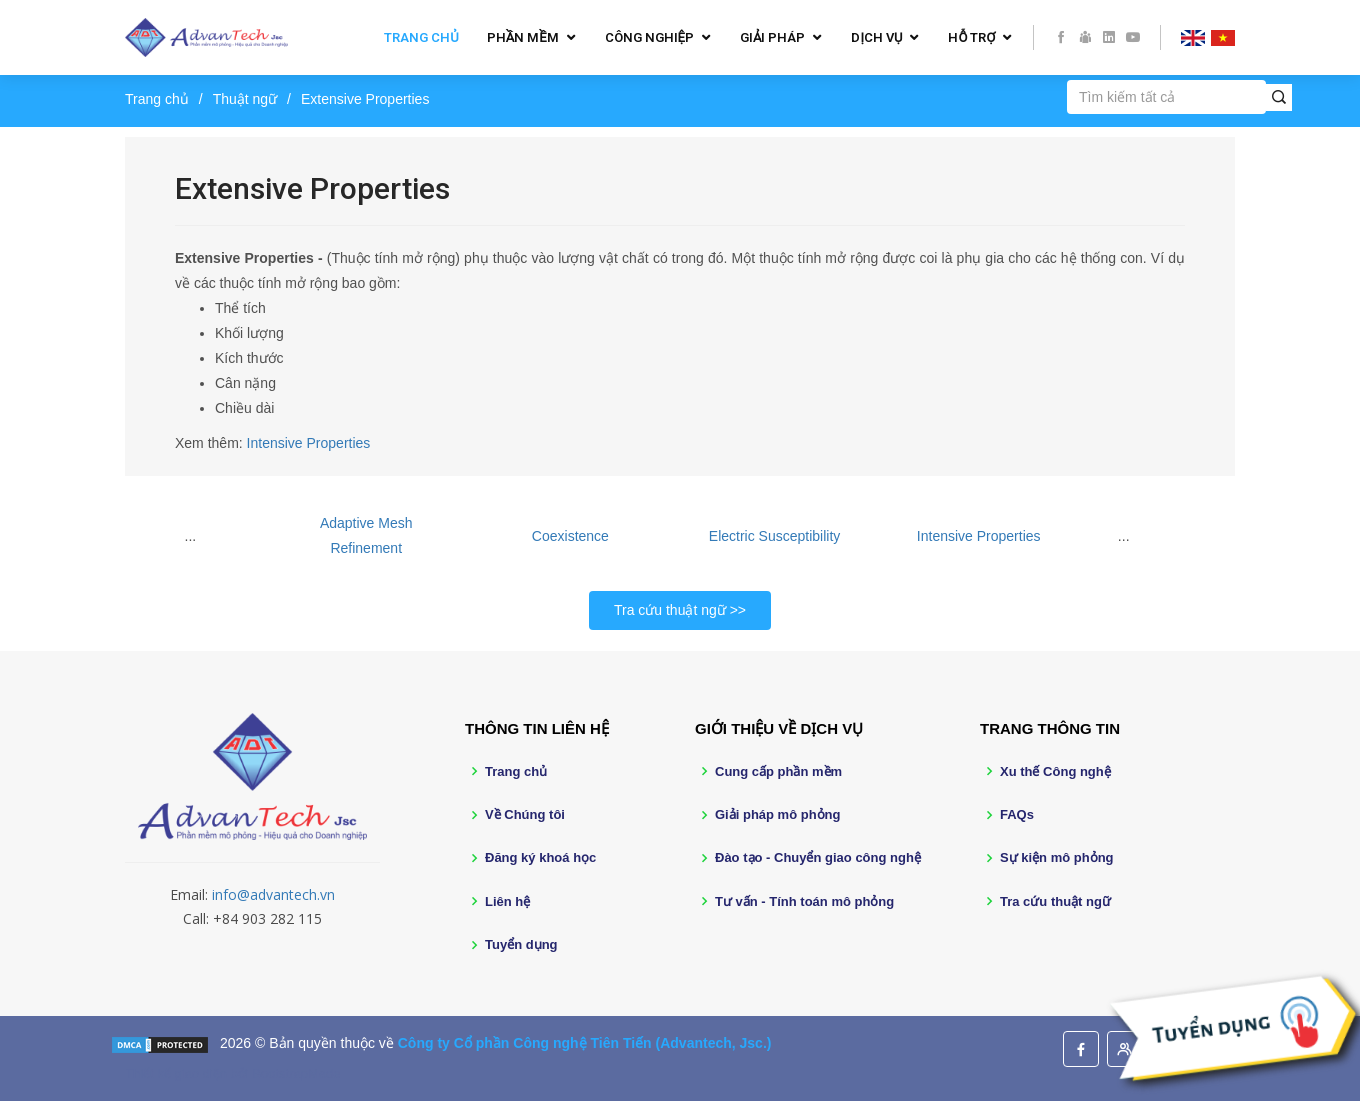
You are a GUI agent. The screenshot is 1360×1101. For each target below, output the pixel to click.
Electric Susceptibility (775, 536)
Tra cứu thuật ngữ (670, 610)
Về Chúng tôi (525, 814)
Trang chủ (421, 37)
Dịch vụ (876, 37)
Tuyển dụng (521, 944)
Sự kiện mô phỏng (1057, 857)
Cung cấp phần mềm (778, 771)
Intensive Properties (309, 443)
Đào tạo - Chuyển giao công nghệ (818, 857)
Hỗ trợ (971, 37)
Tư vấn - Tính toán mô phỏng (804, 901)
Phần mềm (523, 37)
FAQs (1017, 814)
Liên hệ (507, 901)
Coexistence (570, 536)
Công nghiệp (649, 37)
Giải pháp (772, 37)
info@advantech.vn (273, 894)
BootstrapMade (296, 1073)
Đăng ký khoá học (540, 857)
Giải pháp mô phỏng (778, 814)
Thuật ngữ (245, 99)
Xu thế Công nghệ (1055, 771)
